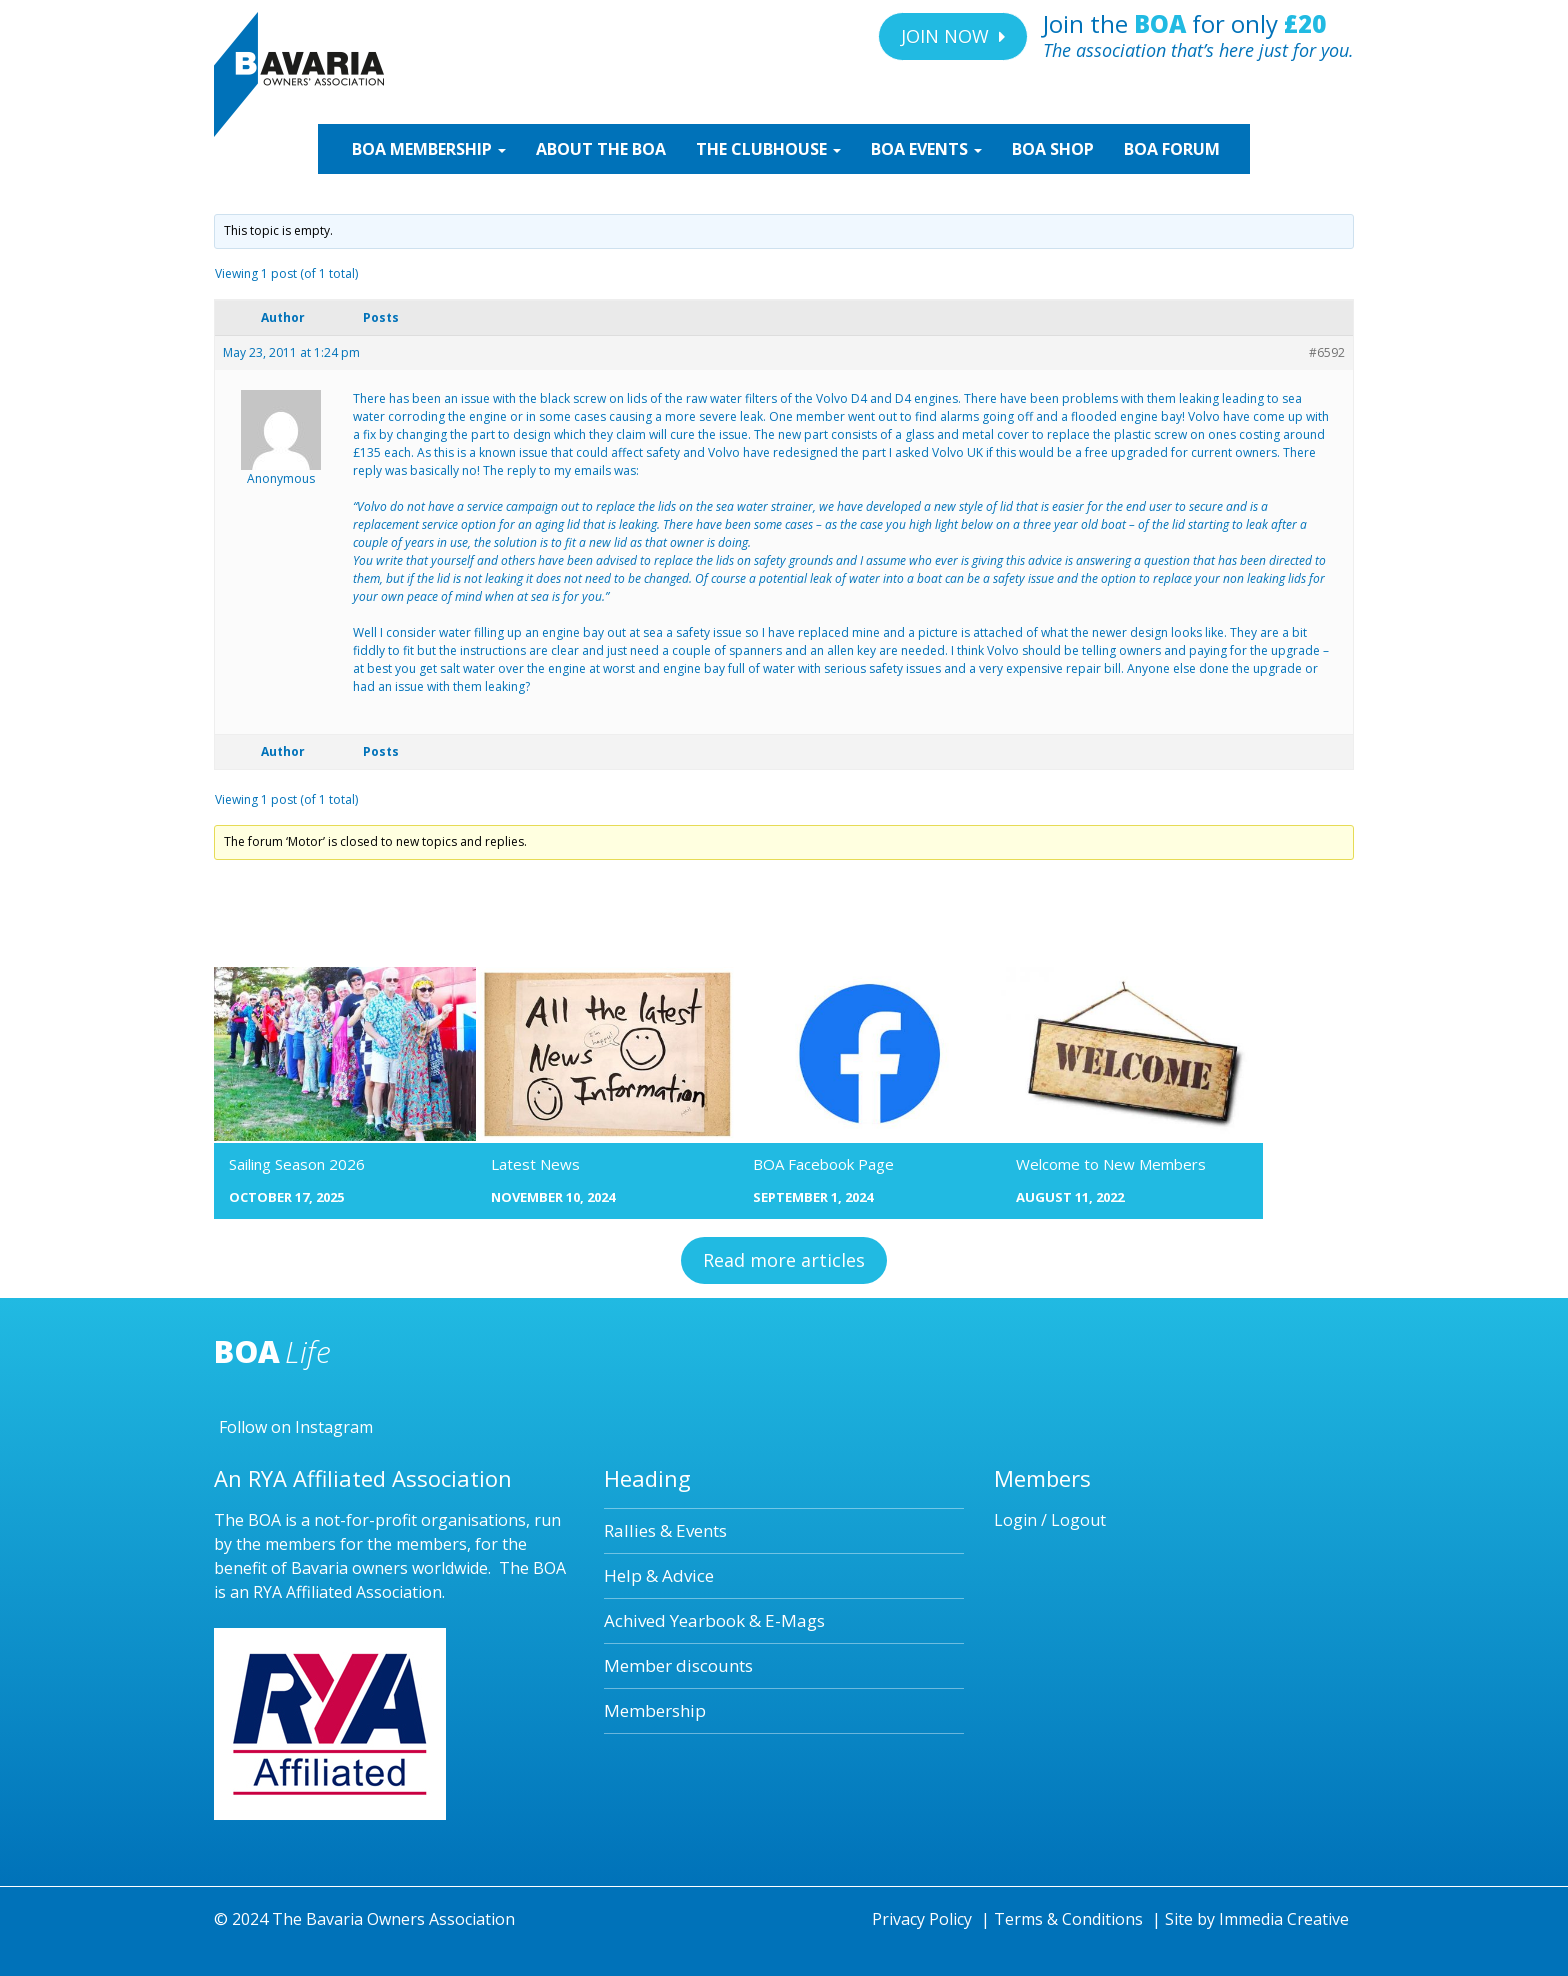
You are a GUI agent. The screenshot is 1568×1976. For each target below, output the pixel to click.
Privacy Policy (922, 1919)
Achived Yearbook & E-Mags (714, 1620)
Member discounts (678, 1665)
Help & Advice (659, 1575)
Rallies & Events (665, 1530)
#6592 (1327, 352)
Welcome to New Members (1111, 1164)
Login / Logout (1050, 1520)
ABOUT (601, 149)
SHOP (1053, 149)
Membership (655, 1710)
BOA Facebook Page (823, 1164)
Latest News (535, 1164)
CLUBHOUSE (768, 149)
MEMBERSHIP (427, 149)
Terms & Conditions (1068, 1919)
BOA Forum (1172, 149)
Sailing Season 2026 (297, 1164)
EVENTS (926, 149)
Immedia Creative (1284, 1919)
